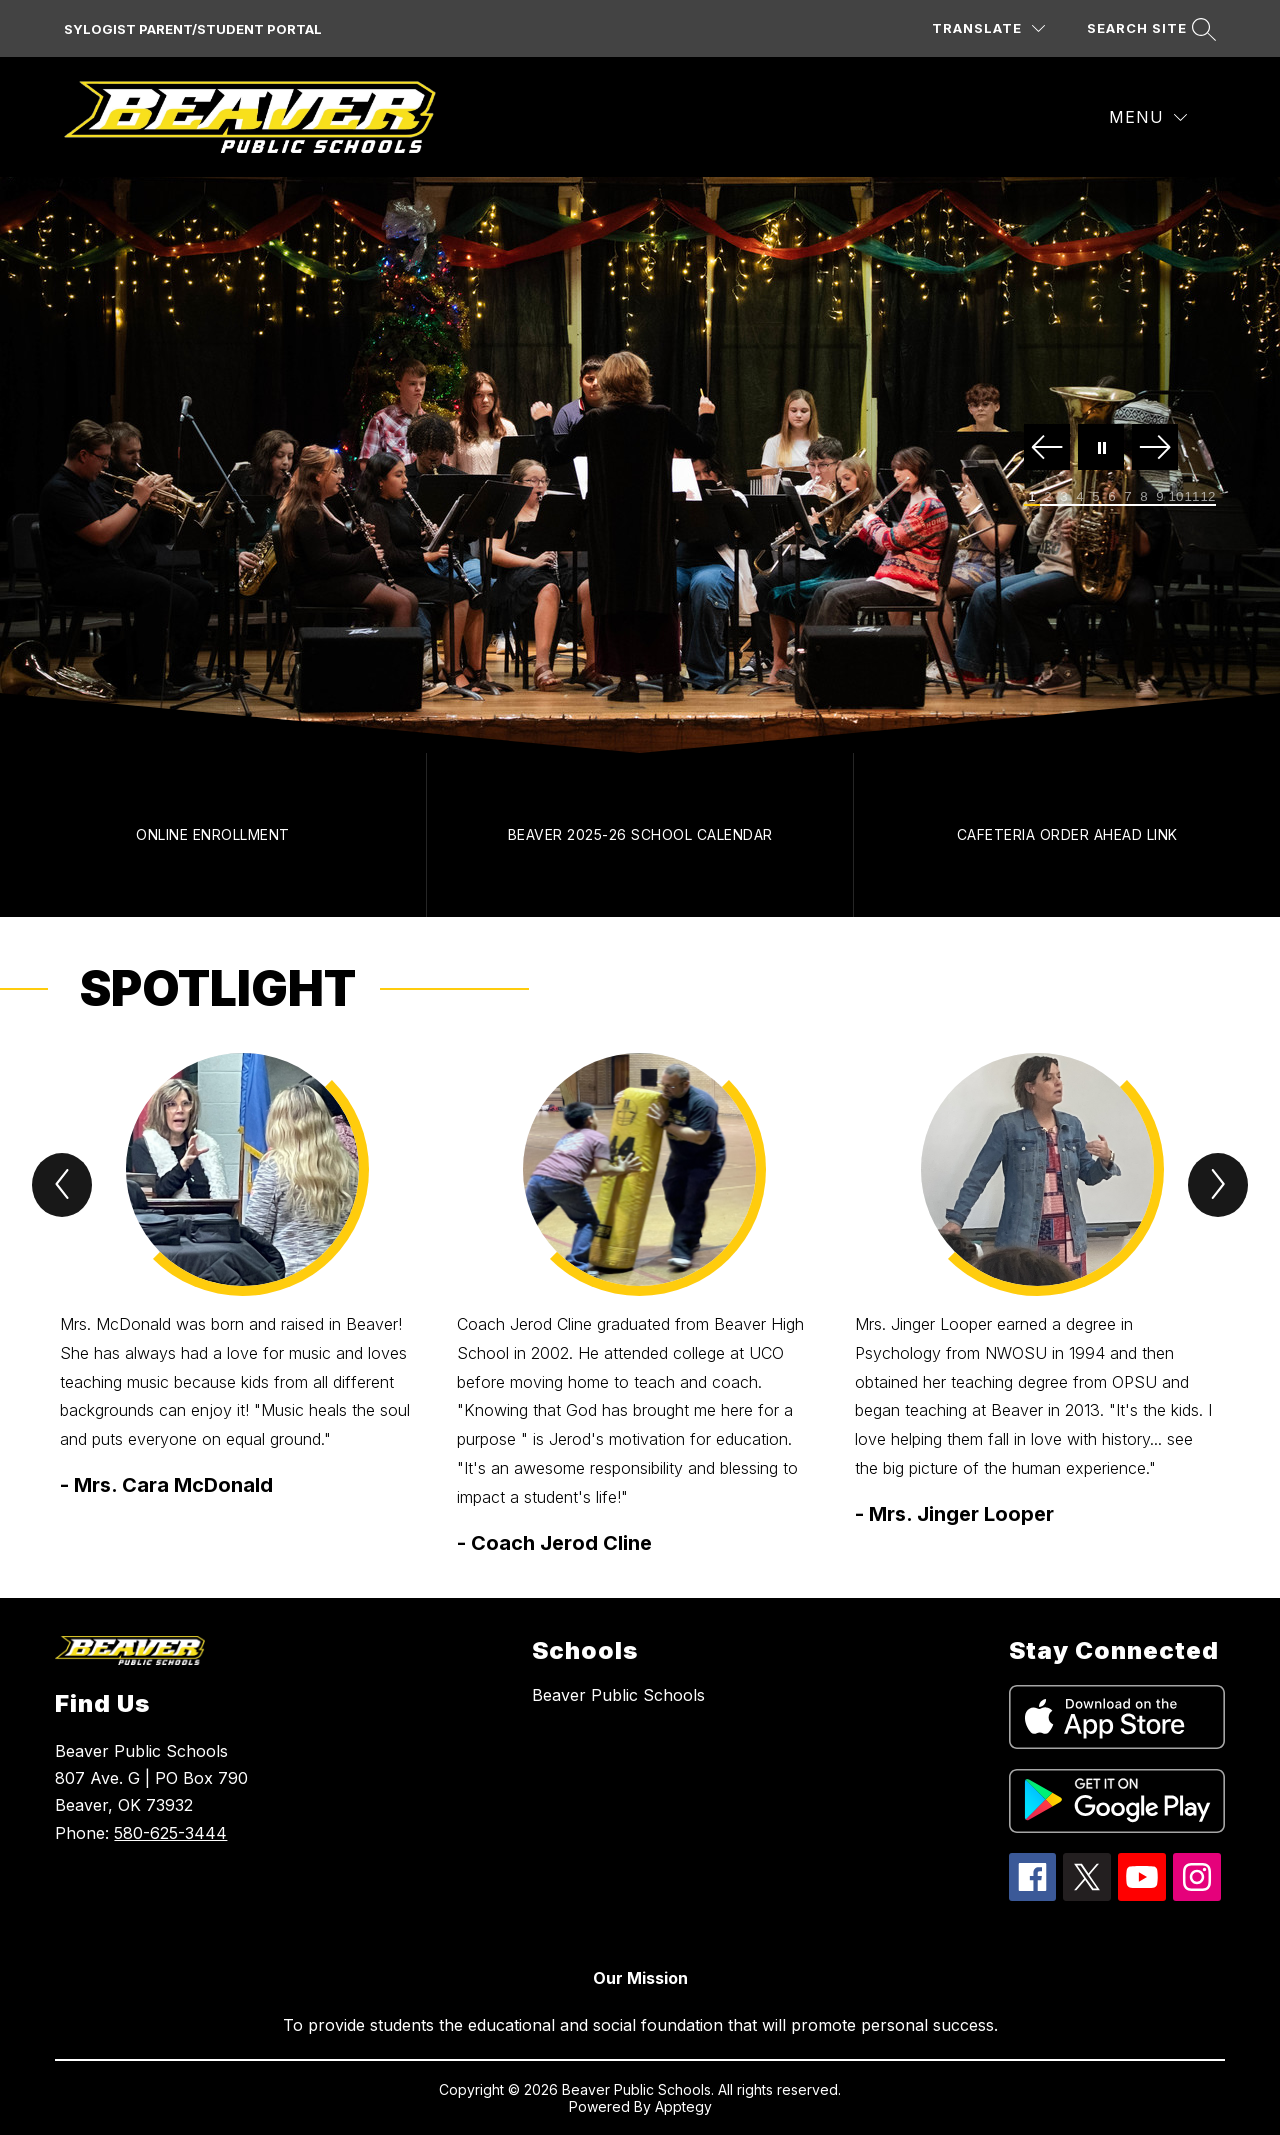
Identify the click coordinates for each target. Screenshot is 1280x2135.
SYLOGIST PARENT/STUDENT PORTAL (193, 29)
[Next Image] (1155, 448)
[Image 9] (1160, 497)
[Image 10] (1176, 497)
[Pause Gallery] (1101, 448)
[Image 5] (1096, 497)
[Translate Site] (988, 28)
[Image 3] (1064, 497)
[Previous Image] (1047, 448)
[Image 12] (1208, 497)
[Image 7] (1128, 497)
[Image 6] (1112, 497)
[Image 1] (1032, 497)
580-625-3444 (170, 1833)
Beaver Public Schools (618, 1695)
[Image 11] (1192, 497)
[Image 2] (1048, 497)
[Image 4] (1080, 497)
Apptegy (683, 2106)
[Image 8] (1144, 497)
